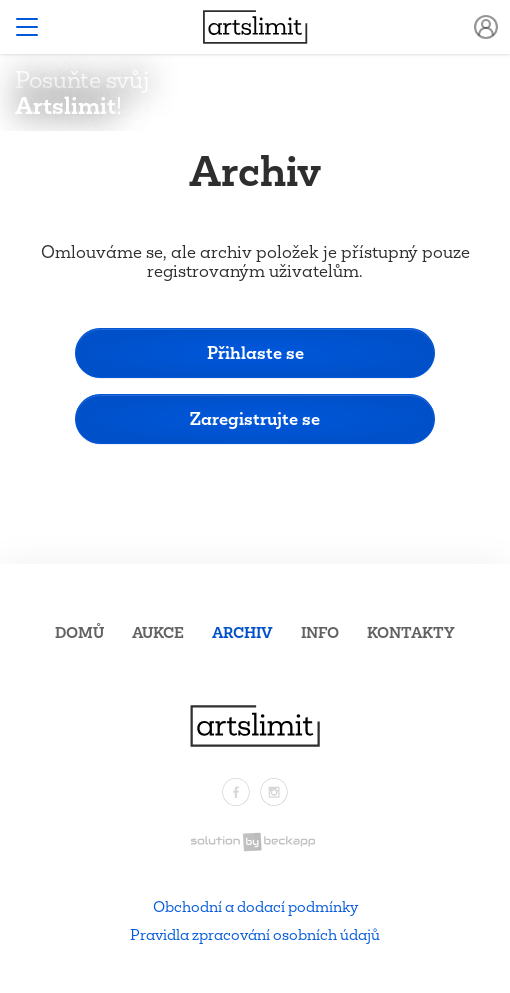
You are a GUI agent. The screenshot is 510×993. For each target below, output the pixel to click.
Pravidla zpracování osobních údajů (255, 934)
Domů (79, 632)
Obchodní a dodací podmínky (255, 906)
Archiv (242, 632)
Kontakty (411, 632)
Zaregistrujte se (255, 418)
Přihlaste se (255, 352)
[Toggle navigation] (27, 27)
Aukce (158, 632)
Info (320, 632)
